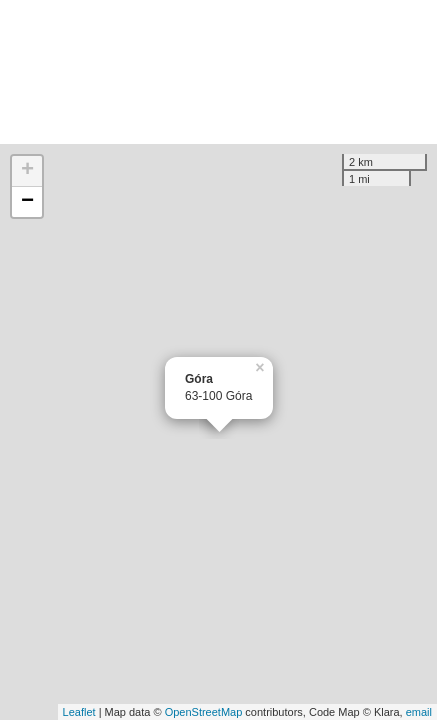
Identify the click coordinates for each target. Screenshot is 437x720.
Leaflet (79, 712)
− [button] (27, 202)
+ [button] (27, 171)
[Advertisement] (218, 72)
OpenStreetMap (204, 712)
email (419, 712)
